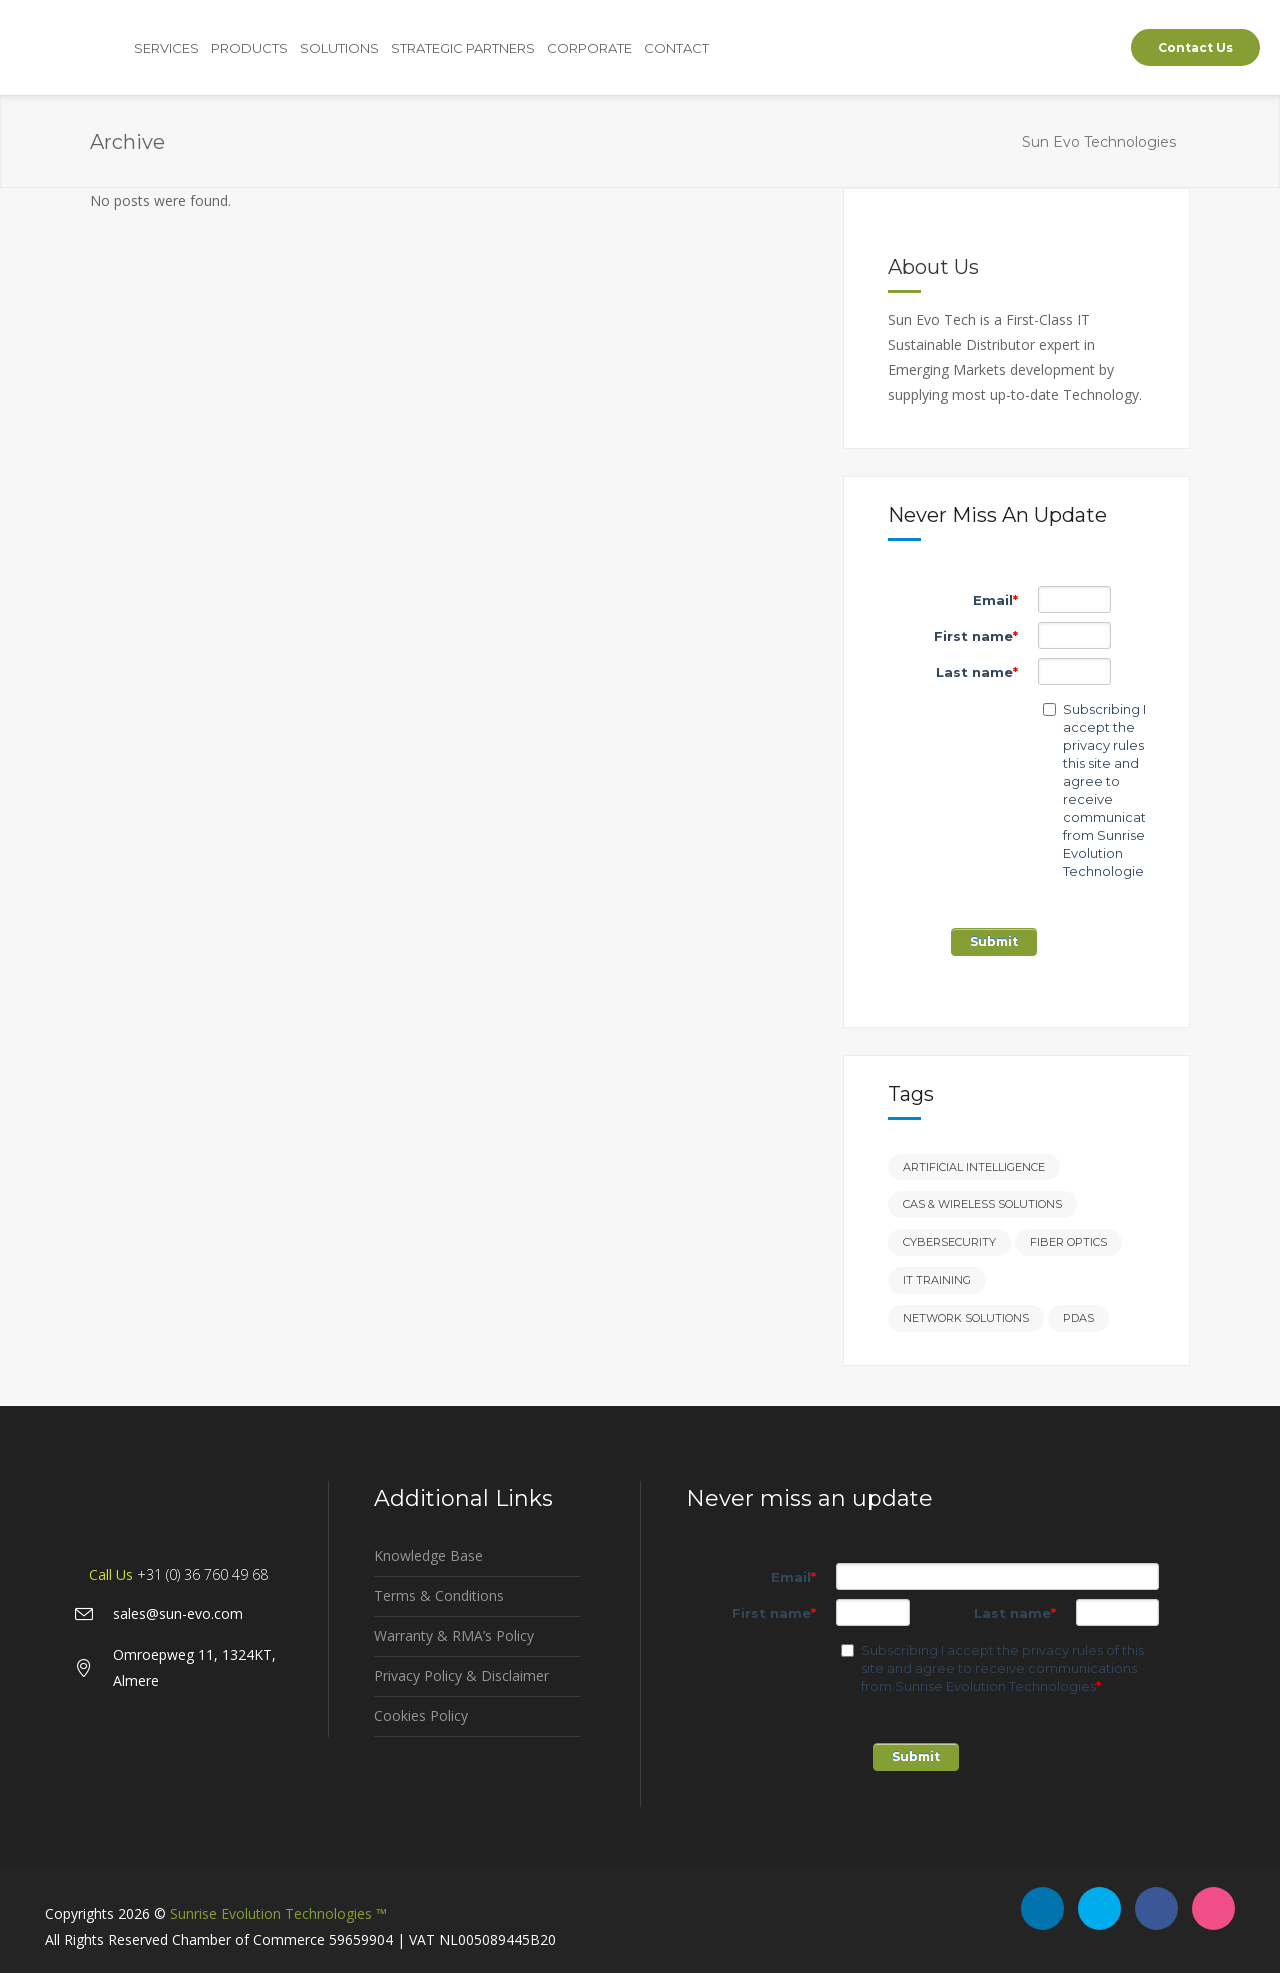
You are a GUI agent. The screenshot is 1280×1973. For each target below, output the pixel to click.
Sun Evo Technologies (1099, 142)
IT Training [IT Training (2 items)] (937, 1280)
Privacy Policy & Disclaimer (461, 1675)
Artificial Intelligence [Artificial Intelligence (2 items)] (974, 1167)
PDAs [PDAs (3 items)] (1078, 1318)
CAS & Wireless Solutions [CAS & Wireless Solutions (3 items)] (982, 1204)
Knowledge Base (428, 1555)
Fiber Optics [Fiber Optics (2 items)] (1068, 1242)
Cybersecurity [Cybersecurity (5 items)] (949, 1242)
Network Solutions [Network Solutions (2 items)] (966, 1318)
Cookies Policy (421, 1715)
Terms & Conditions (439, 1595)
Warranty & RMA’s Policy (454, 1635)
